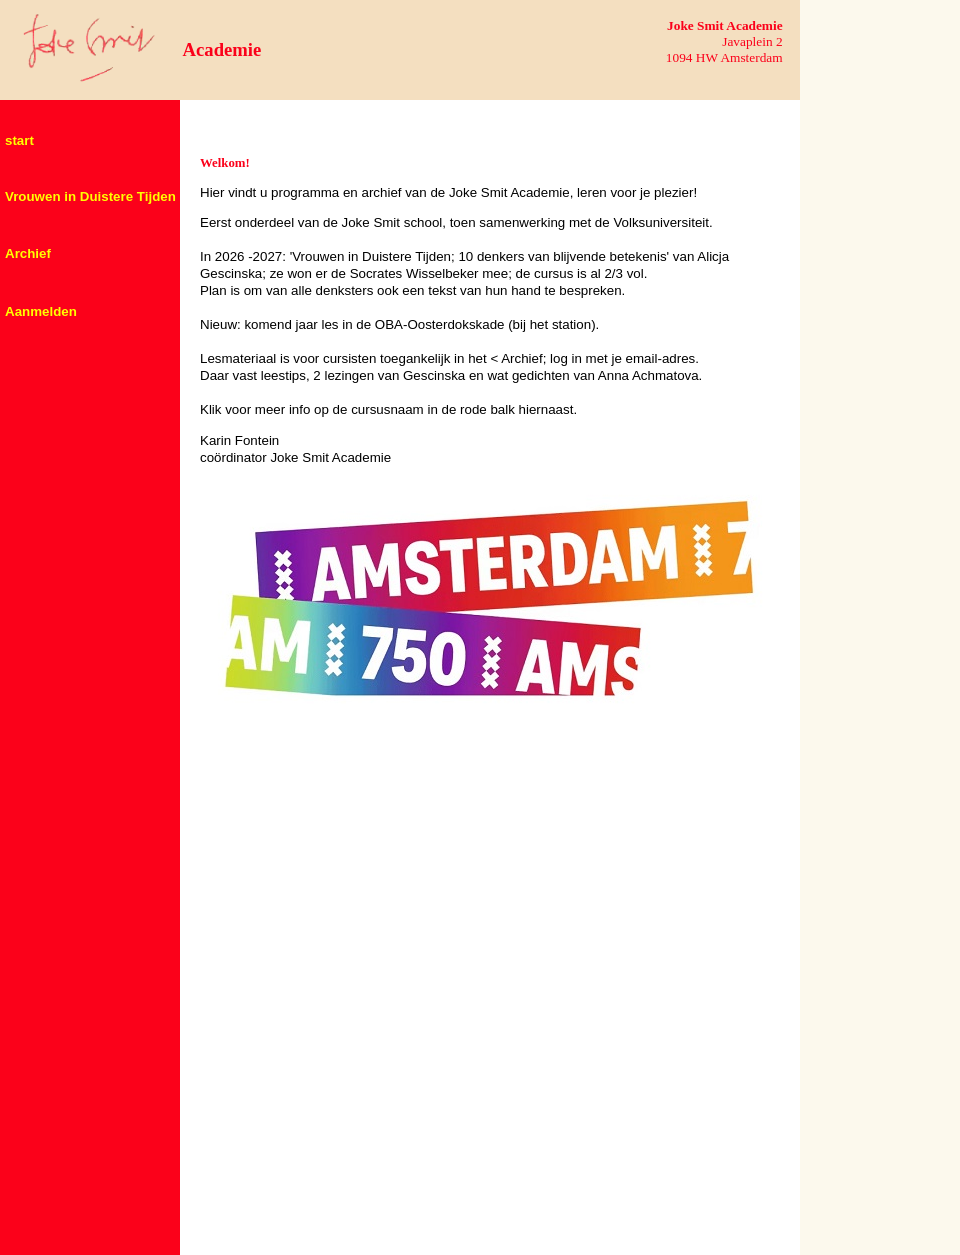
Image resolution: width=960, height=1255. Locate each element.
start (19, 140)
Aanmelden (41, 311)
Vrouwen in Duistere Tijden (90, 196)
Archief (28, 253)
